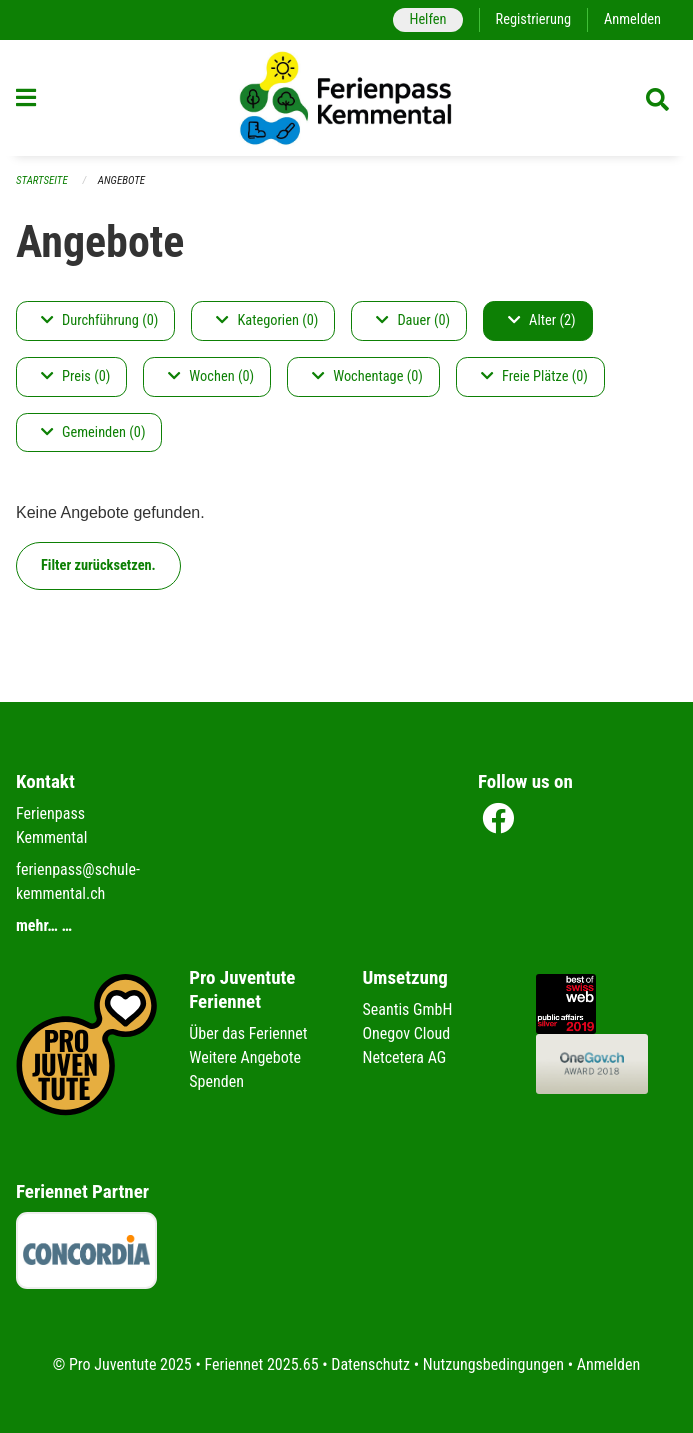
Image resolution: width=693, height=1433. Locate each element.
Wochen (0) (211, 376)
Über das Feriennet (248, 1033)
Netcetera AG (405, 1057)
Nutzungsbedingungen (493, 1364)
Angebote (121, 180)
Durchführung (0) (99, 320)
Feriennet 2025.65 (261, 1364)
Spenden (216, 1081)
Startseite (42, 180)
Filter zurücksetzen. (98, 565)
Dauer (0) (413, 320)
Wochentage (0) (367, 376)
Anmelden (632, 19)
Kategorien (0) (267, 320)
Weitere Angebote (245, 1057)
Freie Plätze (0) (534, 376)
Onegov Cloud (407, 1033)
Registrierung (533, 19)
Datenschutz (370, 1364)
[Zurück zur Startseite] (347, 98)
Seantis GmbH (408, 1009)
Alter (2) (542, 320)
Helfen (427, 19)
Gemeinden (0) (93, 432)
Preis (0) (75, 376)
